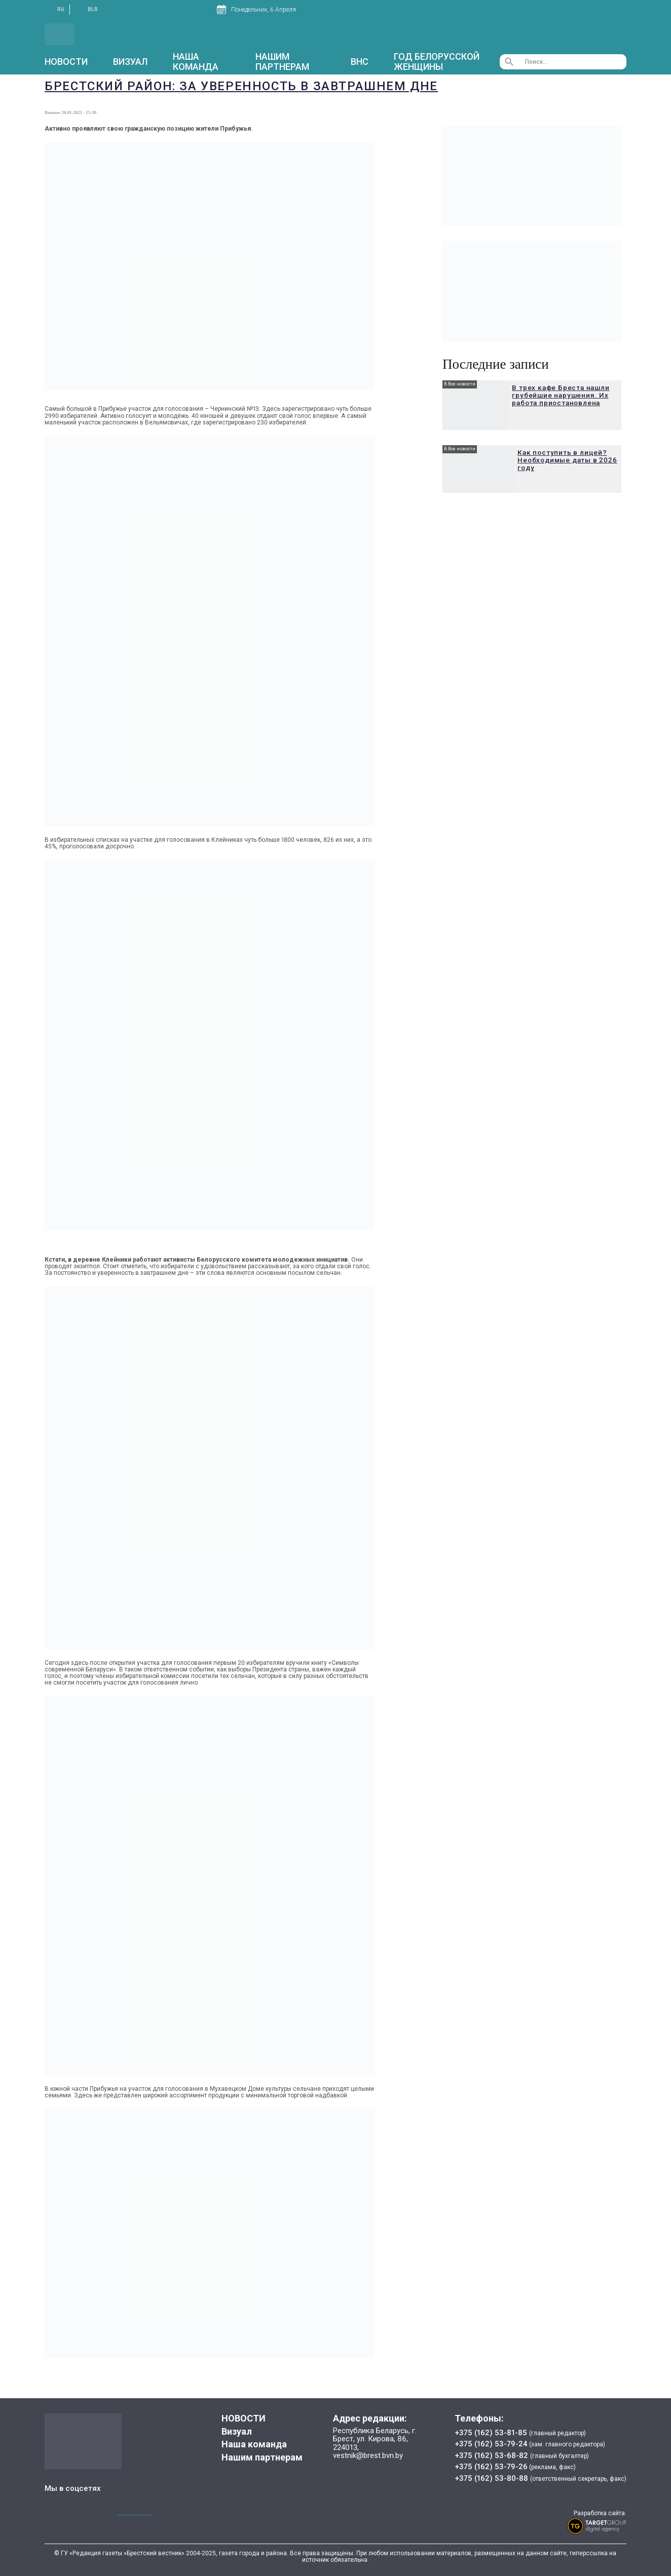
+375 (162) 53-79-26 (491, 2466)
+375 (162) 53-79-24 (491, 2443)
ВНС (359, 61)
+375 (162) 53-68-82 (492, 2455)
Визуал (130, 61)
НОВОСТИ (66, 62)
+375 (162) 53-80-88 (492, 2478)
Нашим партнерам (282, 61)
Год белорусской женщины (436, 61)
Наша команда (195, 61)
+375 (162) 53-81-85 (492, 2432)
